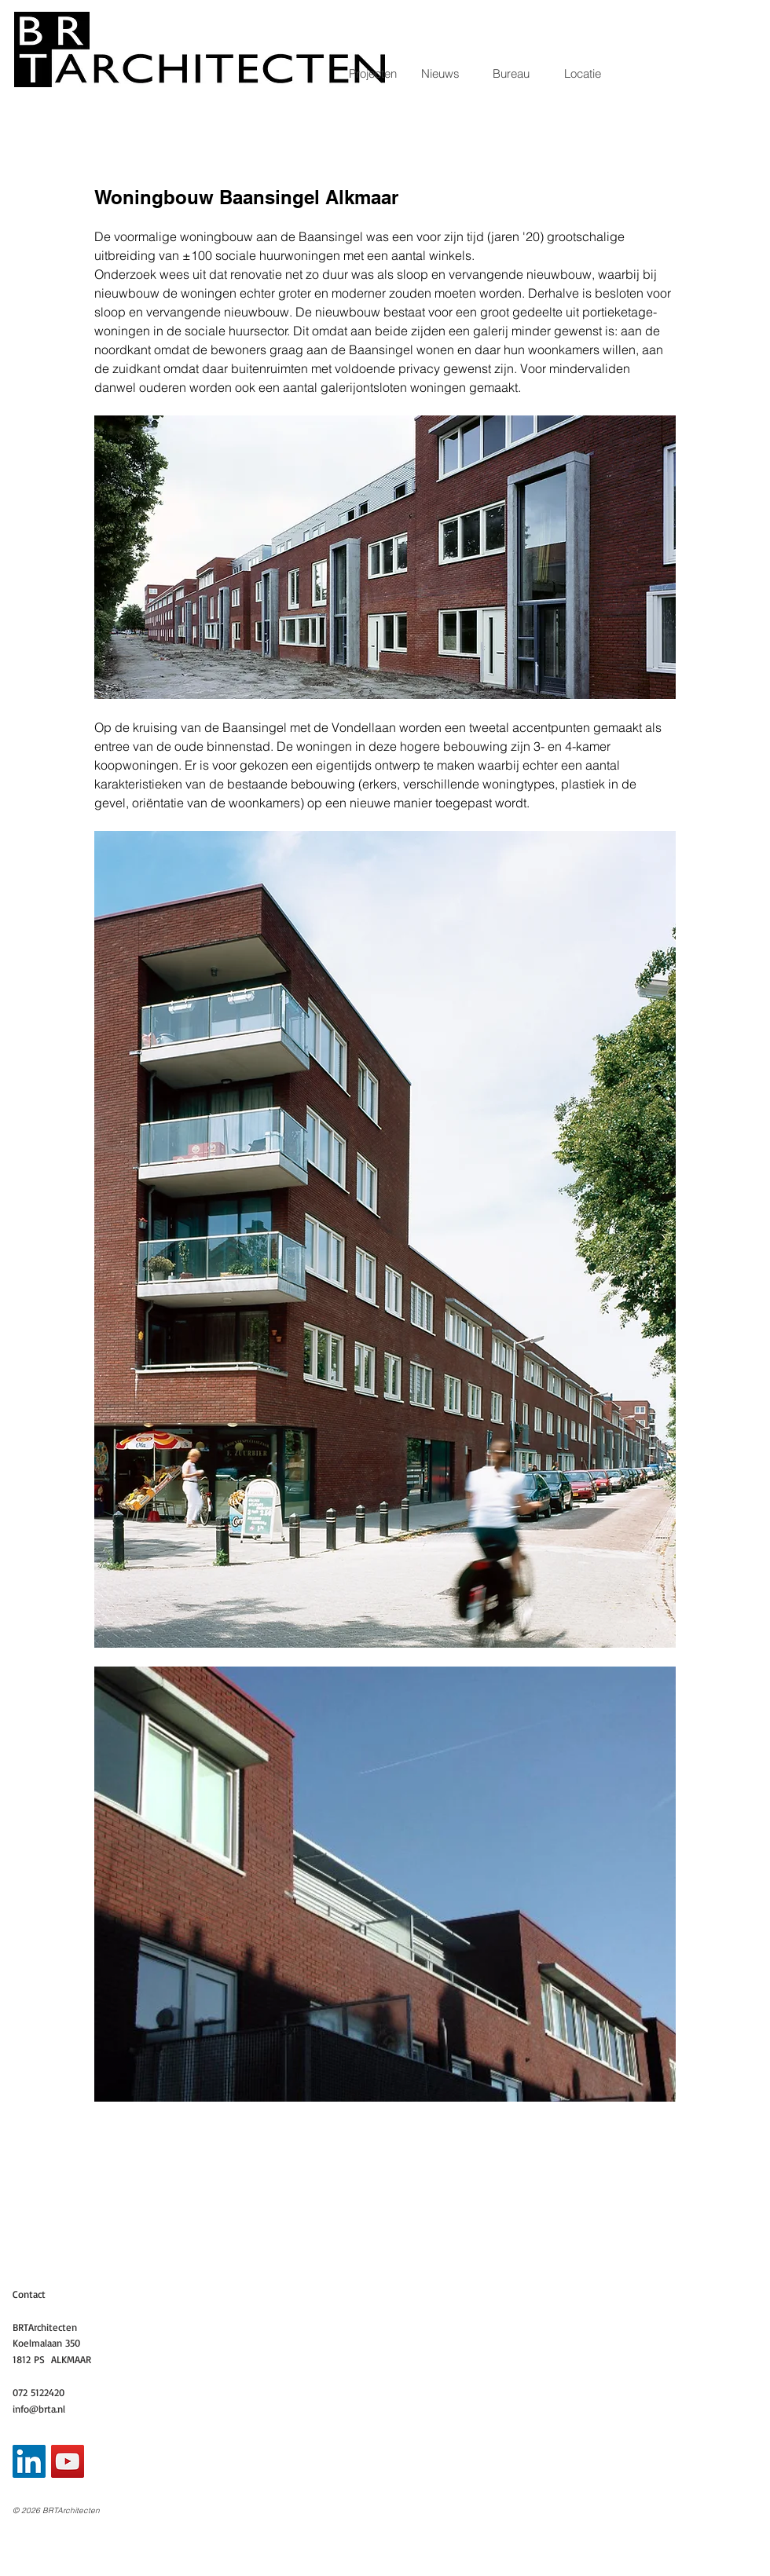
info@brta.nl (39, 2408)
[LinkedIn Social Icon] (29, 2461)
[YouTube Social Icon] (67, 2461)
